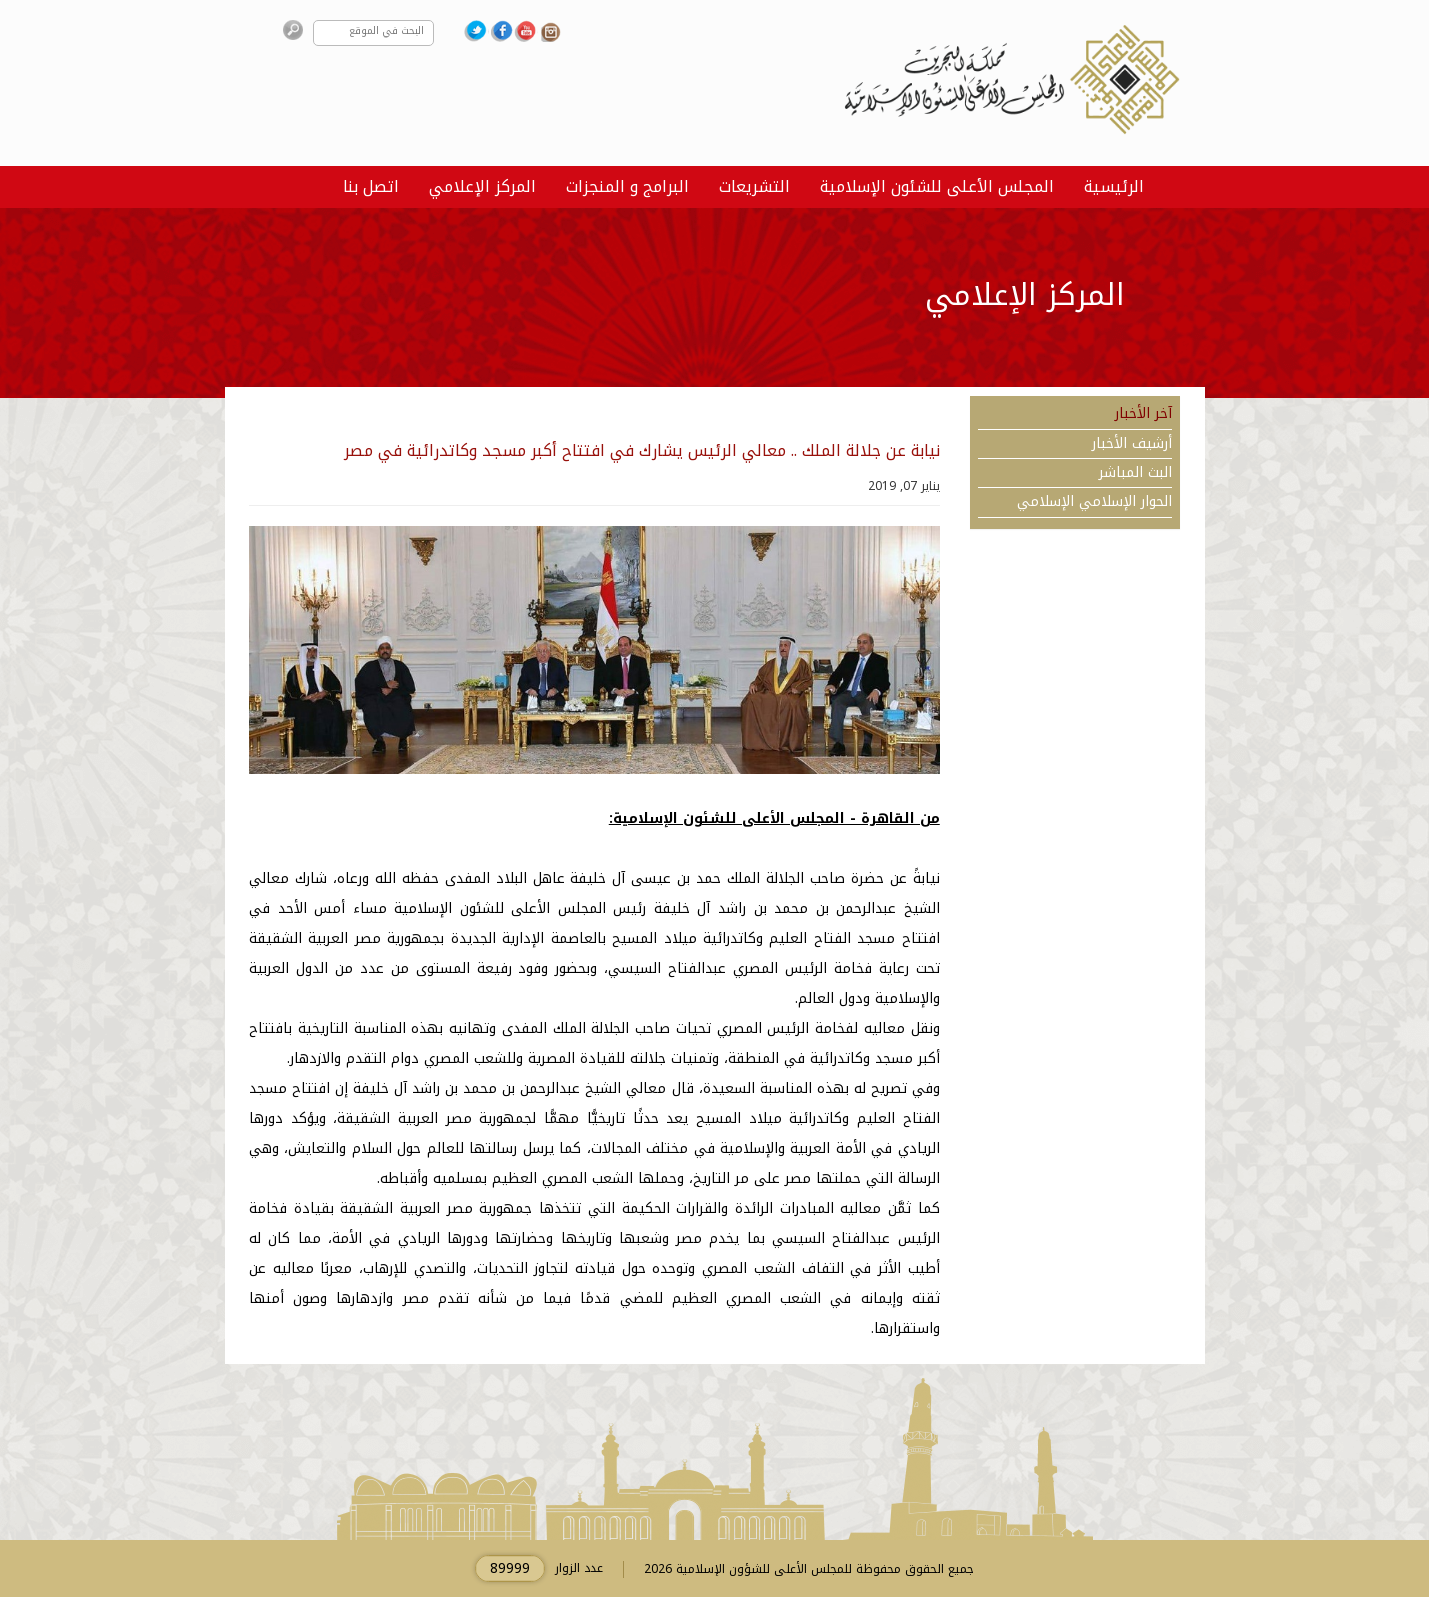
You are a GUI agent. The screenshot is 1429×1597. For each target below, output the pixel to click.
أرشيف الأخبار (1132, 444)
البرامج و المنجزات (627, 186)
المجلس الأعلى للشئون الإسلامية (937, 186)
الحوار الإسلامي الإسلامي (1094, 502)
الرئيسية (1114, 186)
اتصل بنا (371, 186)
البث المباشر (1135, 473)
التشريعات (754, 186)
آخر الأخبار (1143, 414)
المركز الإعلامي (482, 186)
